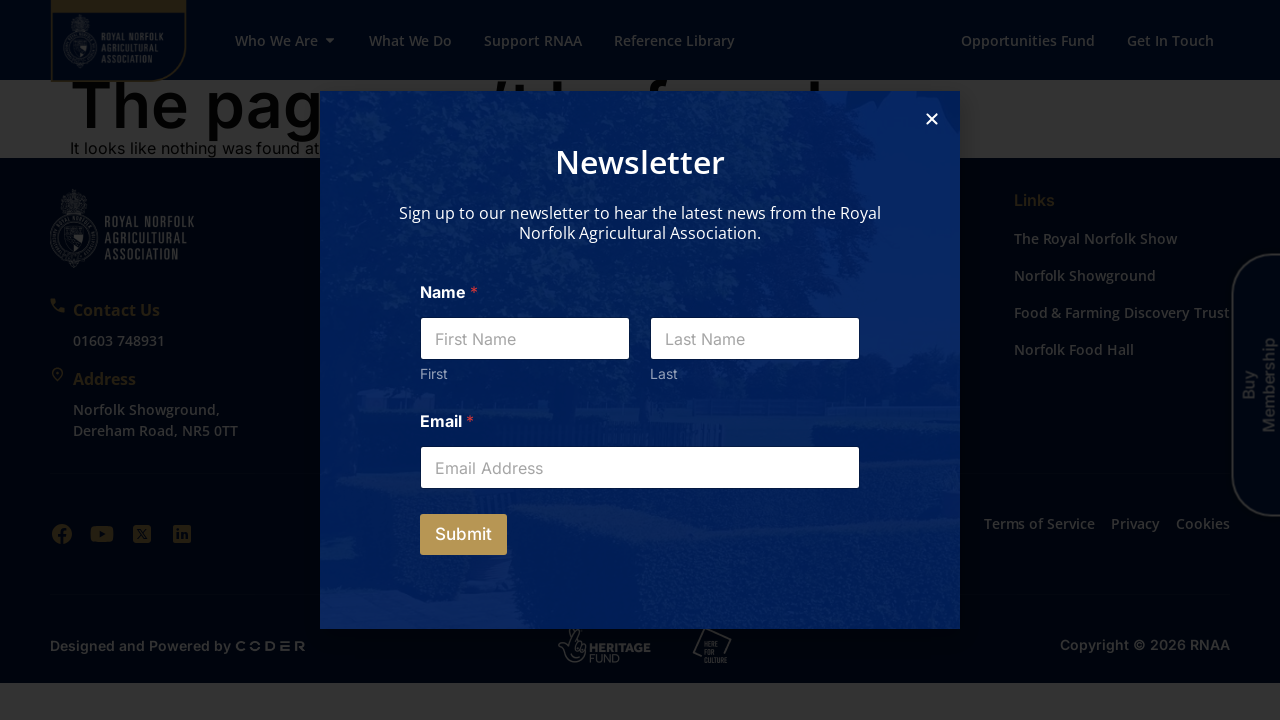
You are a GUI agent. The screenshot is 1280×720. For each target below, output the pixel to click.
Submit (463, 534)
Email (447, 421)
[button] (932, 119)
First (434, 373)
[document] (640, 360)
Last (664, 373)
